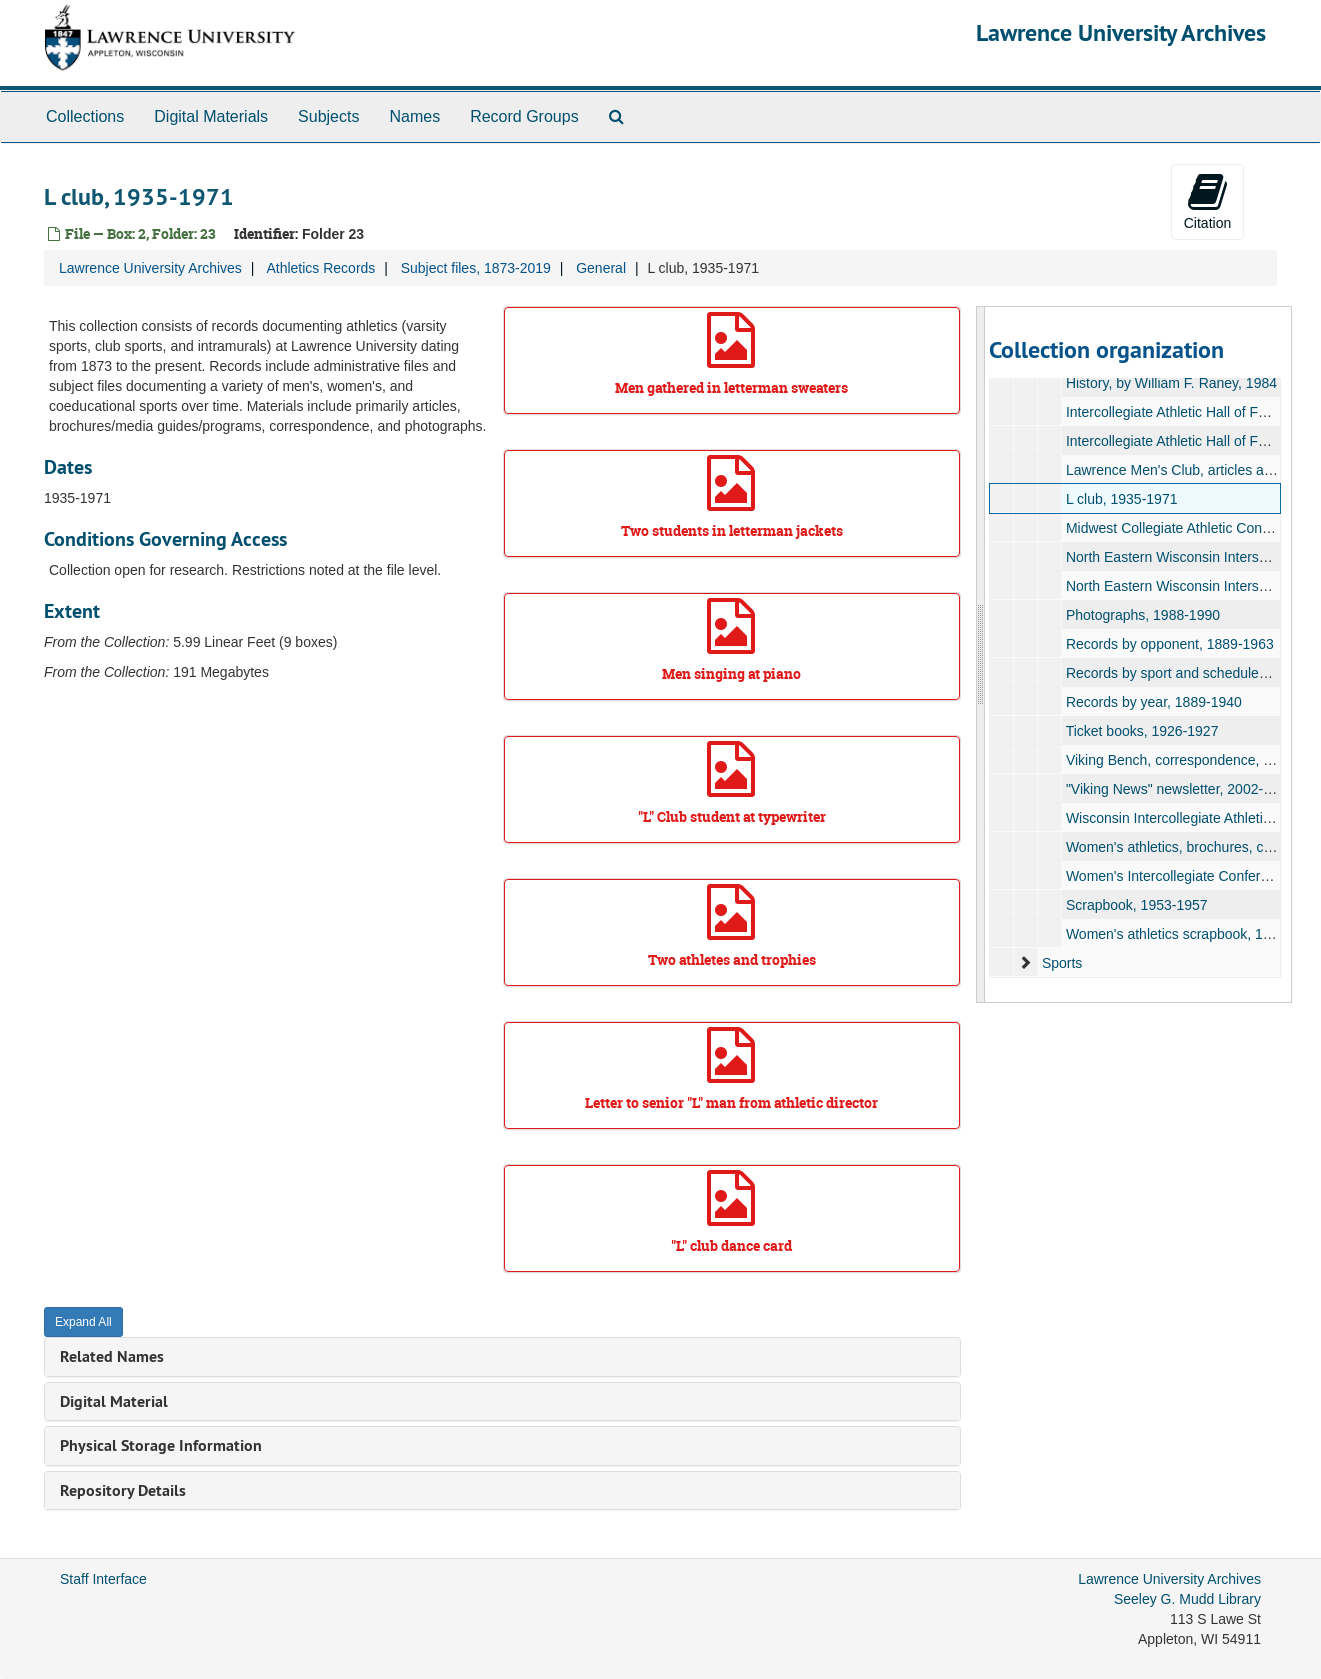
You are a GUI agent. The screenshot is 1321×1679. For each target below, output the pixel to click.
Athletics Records (320, 268)
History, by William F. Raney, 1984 (1171, 383)
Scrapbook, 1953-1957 (1137, 905)
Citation (1207, 201)
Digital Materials (211, 116)
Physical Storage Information (161, 1445)
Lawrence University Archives (1121, 32)
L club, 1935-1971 (1122, 499)
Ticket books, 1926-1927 (1142, 731)
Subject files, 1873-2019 (476, 268)
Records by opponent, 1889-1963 (1170, 644)
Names (414, 116)
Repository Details (123, 1490)
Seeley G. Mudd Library (1187, 1599)
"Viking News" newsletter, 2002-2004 (1180, 789)
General (601, 268)
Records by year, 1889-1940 (1154, 702)
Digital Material (114, 1401)
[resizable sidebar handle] (981, 654)
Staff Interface (103, 1579)
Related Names (112, 1356)
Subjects (328, 116)
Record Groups (524, 116)
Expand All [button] (83, 1322)
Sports (1062, 963)
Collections (85, 116)
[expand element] (1025, 963)
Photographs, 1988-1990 (1143, 615)
